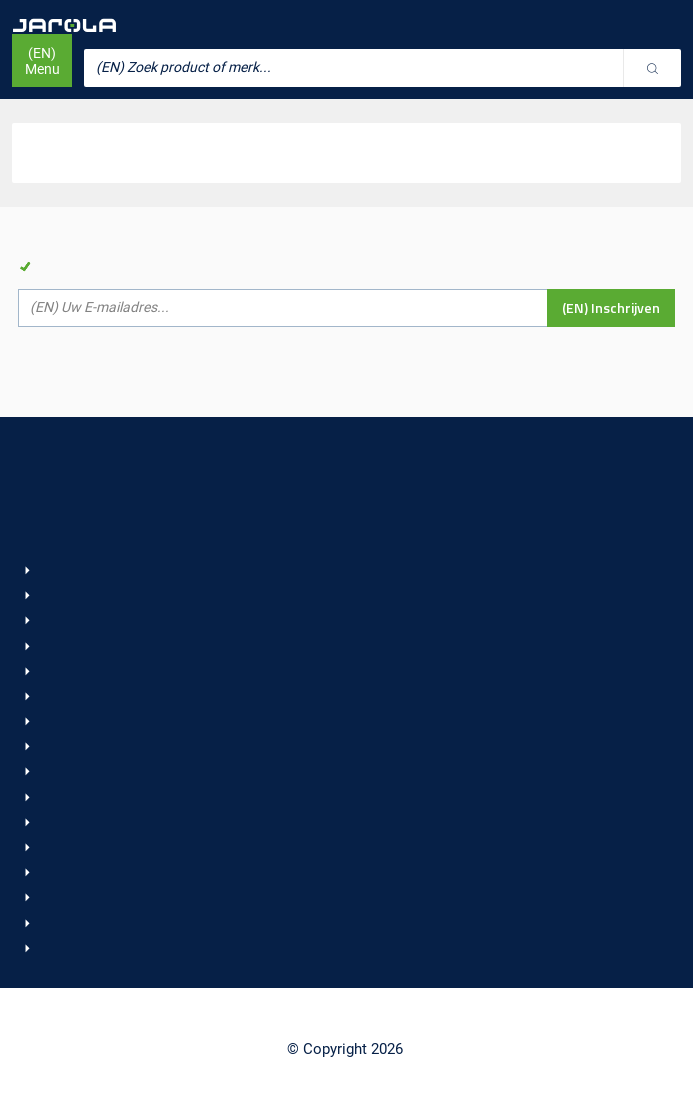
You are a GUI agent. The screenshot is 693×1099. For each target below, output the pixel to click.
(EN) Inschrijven (611, 307)
